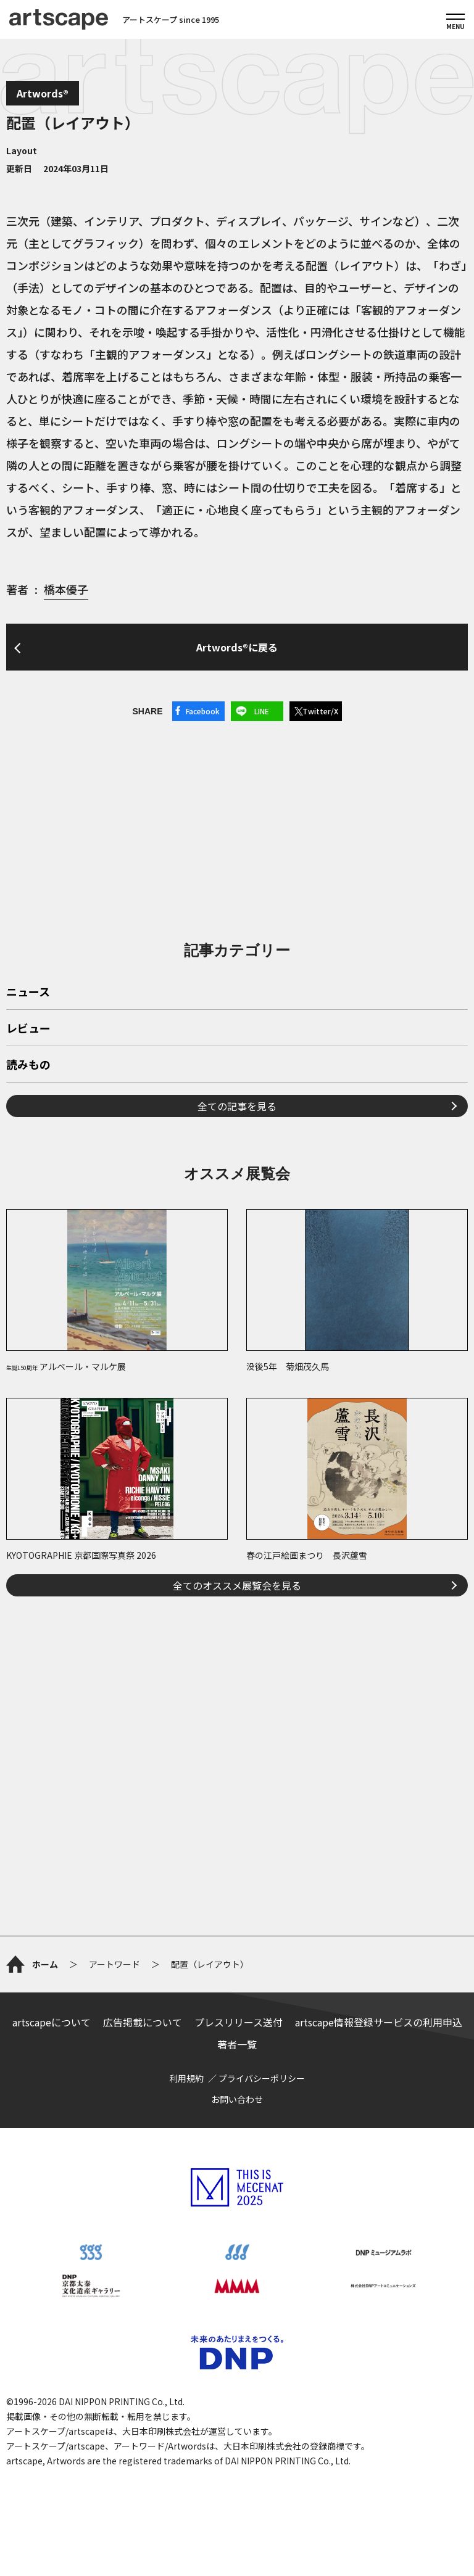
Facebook (203, 711)
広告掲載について (142, 2022)
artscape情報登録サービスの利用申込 (378, 2022)
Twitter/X (320, 711)
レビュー (28, 1029)
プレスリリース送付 (238, 2022)
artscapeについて (51, 2022)
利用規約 (186, 2078)
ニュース (28, 992)
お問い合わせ (237, 2099)
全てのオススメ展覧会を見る (237, 1585)
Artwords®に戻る (237, 647)
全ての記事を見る (237, 1106)
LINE (261, 711)
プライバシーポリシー (261, 2078)
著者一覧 (237, 2044)
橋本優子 (66, 589)
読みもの (28, 1065)
